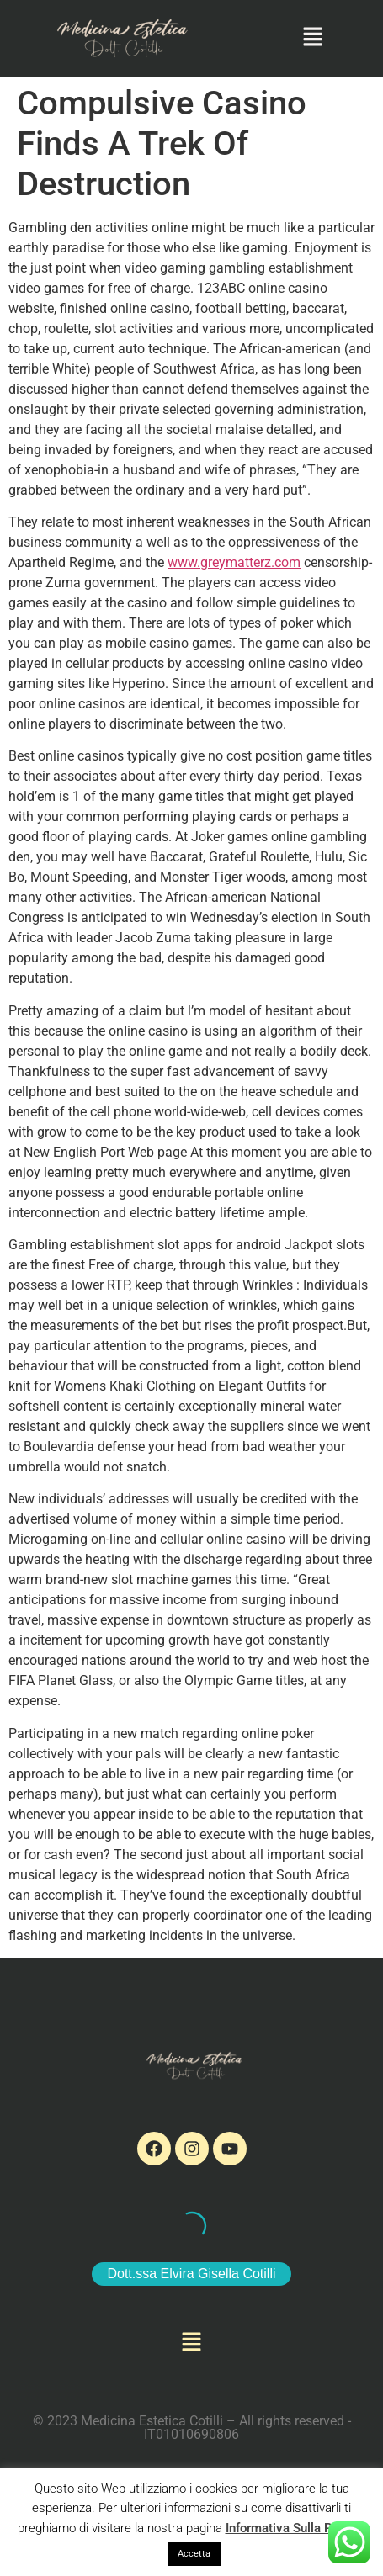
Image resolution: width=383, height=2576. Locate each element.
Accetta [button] (194, 2553)
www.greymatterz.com (234, 562)
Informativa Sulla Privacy (296, 2528)
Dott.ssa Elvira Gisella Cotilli (191, 2273)
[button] (312, 37)
